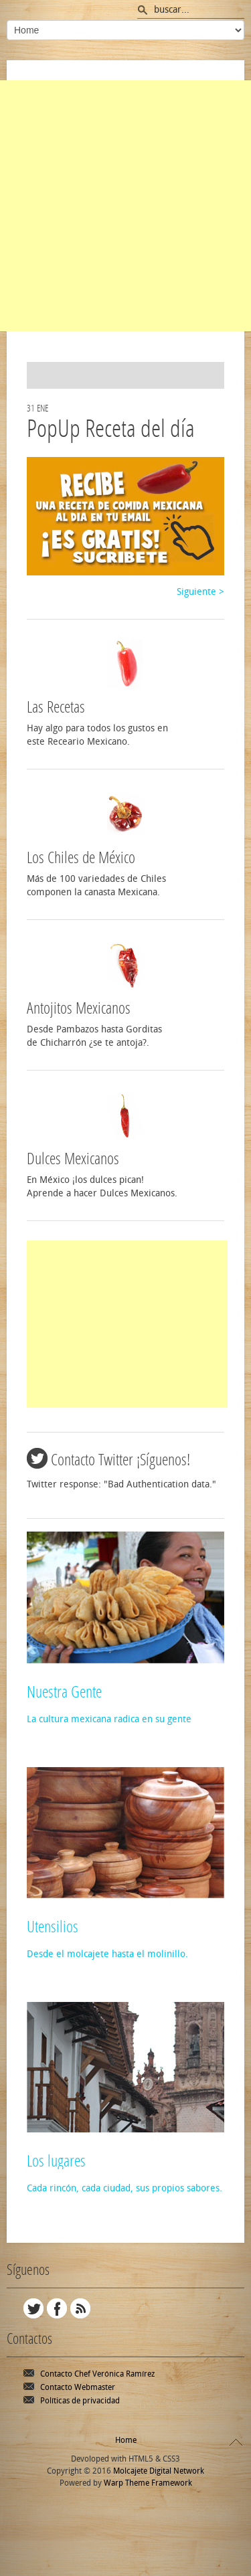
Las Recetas (56, 707)
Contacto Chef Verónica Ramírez (97, 2374)
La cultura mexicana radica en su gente (109, 1719)
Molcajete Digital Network (158, 2471)
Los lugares (56, 2161)
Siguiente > (200, 591)
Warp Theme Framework (148, 2483)
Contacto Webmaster (77, 2387)
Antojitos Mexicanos (79, 1008)
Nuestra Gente (64, 1692)
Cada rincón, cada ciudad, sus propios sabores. (124, 2188)
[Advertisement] (125, 205)
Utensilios (52, 1927)
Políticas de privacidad (80, 2400)
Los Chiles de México (81, 857)
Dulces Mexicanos (73, 1158)
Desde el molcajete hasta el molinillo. (107, 1954)
